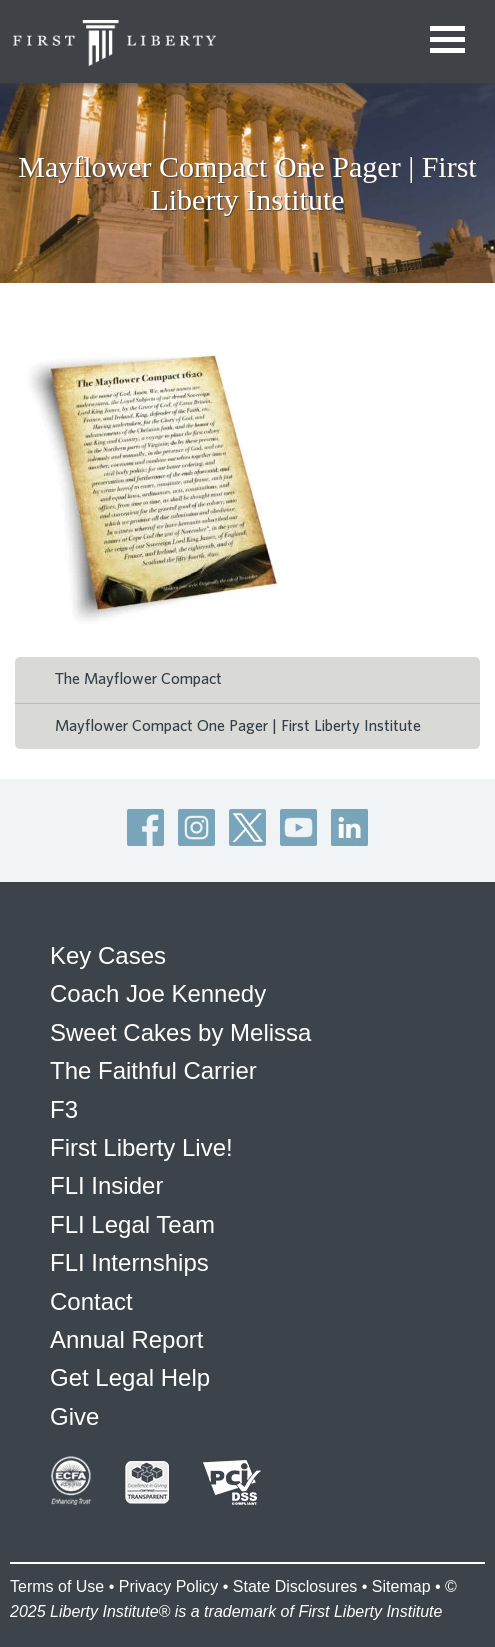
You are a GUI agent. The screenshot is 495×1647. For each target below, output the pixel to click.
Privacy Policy (169, 1586)
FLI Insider (106, 1185)
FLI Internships (129, 1262)
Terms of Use (57, 1586)
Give (74, 1416)
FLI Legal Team (132, 1224)
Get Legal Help (130, 1377)
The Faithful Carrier (153, 1070)
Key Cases (108, 955)
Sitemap (401, 1586)
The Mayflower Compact (138, 679)
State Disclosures (295, 1586)
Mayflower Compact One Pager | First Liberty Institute (238, 726)
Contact (91, 1301)
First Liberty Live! (141, 1147)
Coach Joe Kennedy (158, 993)
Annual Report (126, 1339)
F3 (64, 1109)
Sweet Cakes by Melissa (180, 1032)
